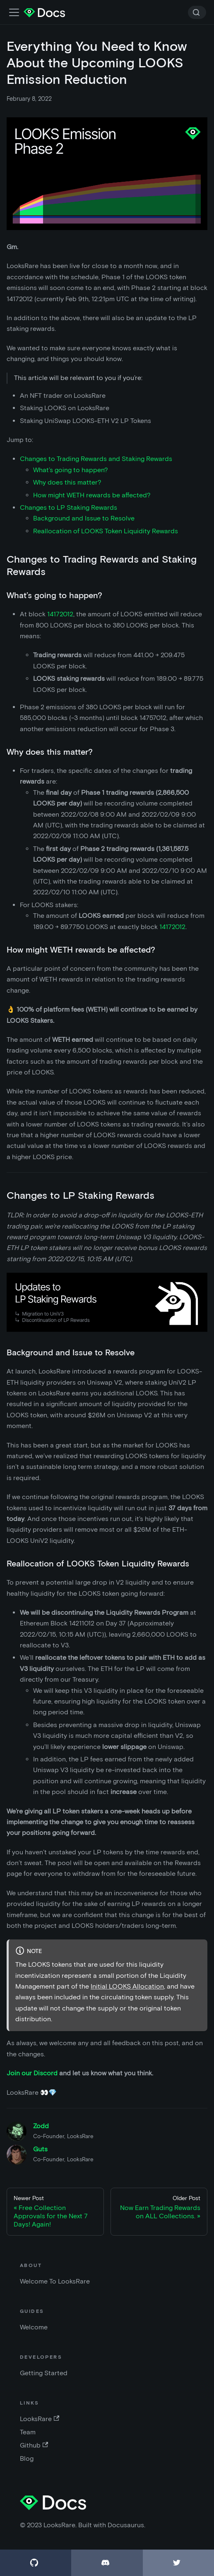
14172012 (60, 614)
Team (28, 2432)
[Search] (197, 12)
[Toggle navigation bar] (14, 12)
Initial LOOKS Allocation (127, 1986)
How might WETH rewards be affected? (92, 495)
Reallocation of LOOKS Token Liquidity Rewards (105, 531)
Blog (27, 2458)
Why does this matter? (67, 482)
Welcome (34, 2327)
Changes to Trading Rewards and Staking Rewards (96, 459)
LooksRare (39, 2419)
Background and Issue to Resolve (84, 518)
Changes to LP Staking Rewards (68, 507)
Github (34, 2445)
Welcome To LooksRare (55, 2281)
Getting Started (43, 2373)
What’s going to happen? (70, 470)
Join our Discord (32, 2073)
